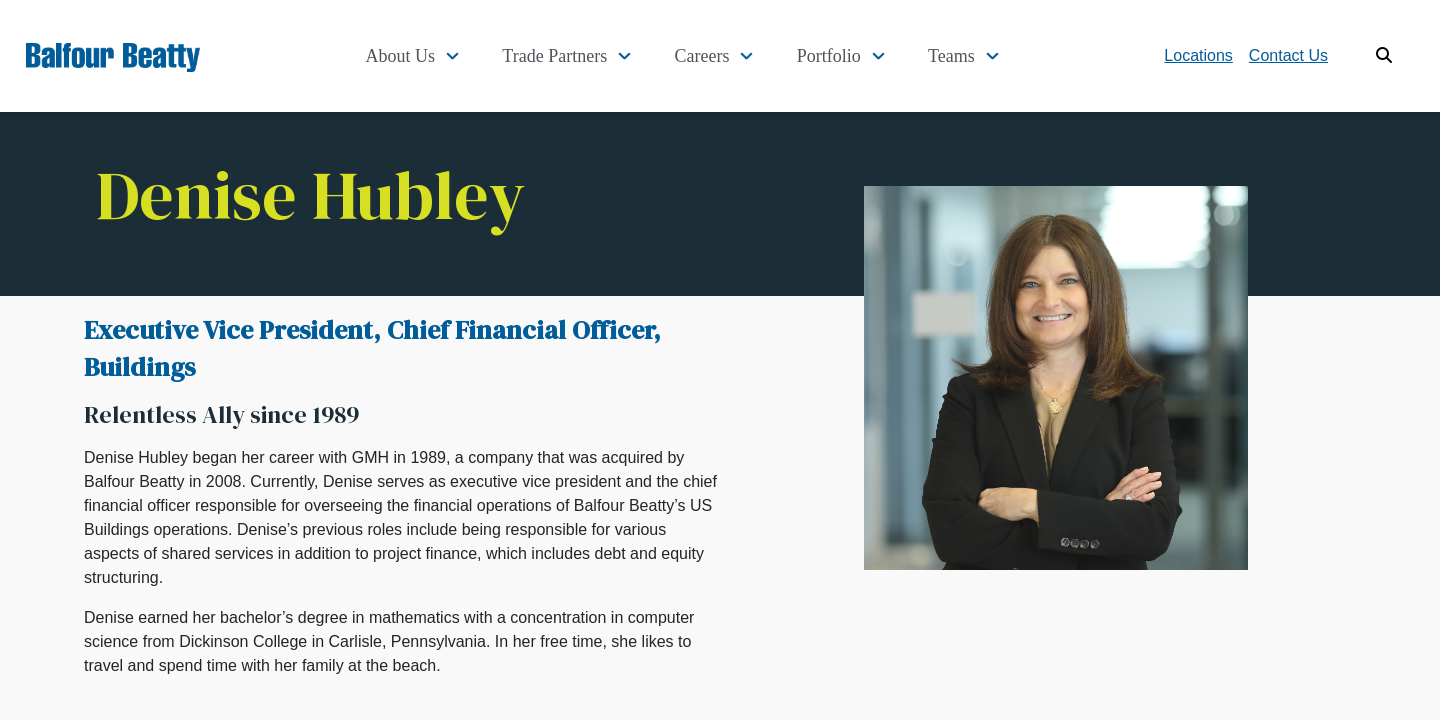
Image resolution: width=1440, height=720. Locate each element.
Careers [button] (730, 56)
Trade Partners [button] (594, 56)
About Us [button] (451, 56)
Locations (1198, 55)
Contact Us (1288, 55)
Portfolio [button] (846, 56)
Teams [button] (957, 56)
